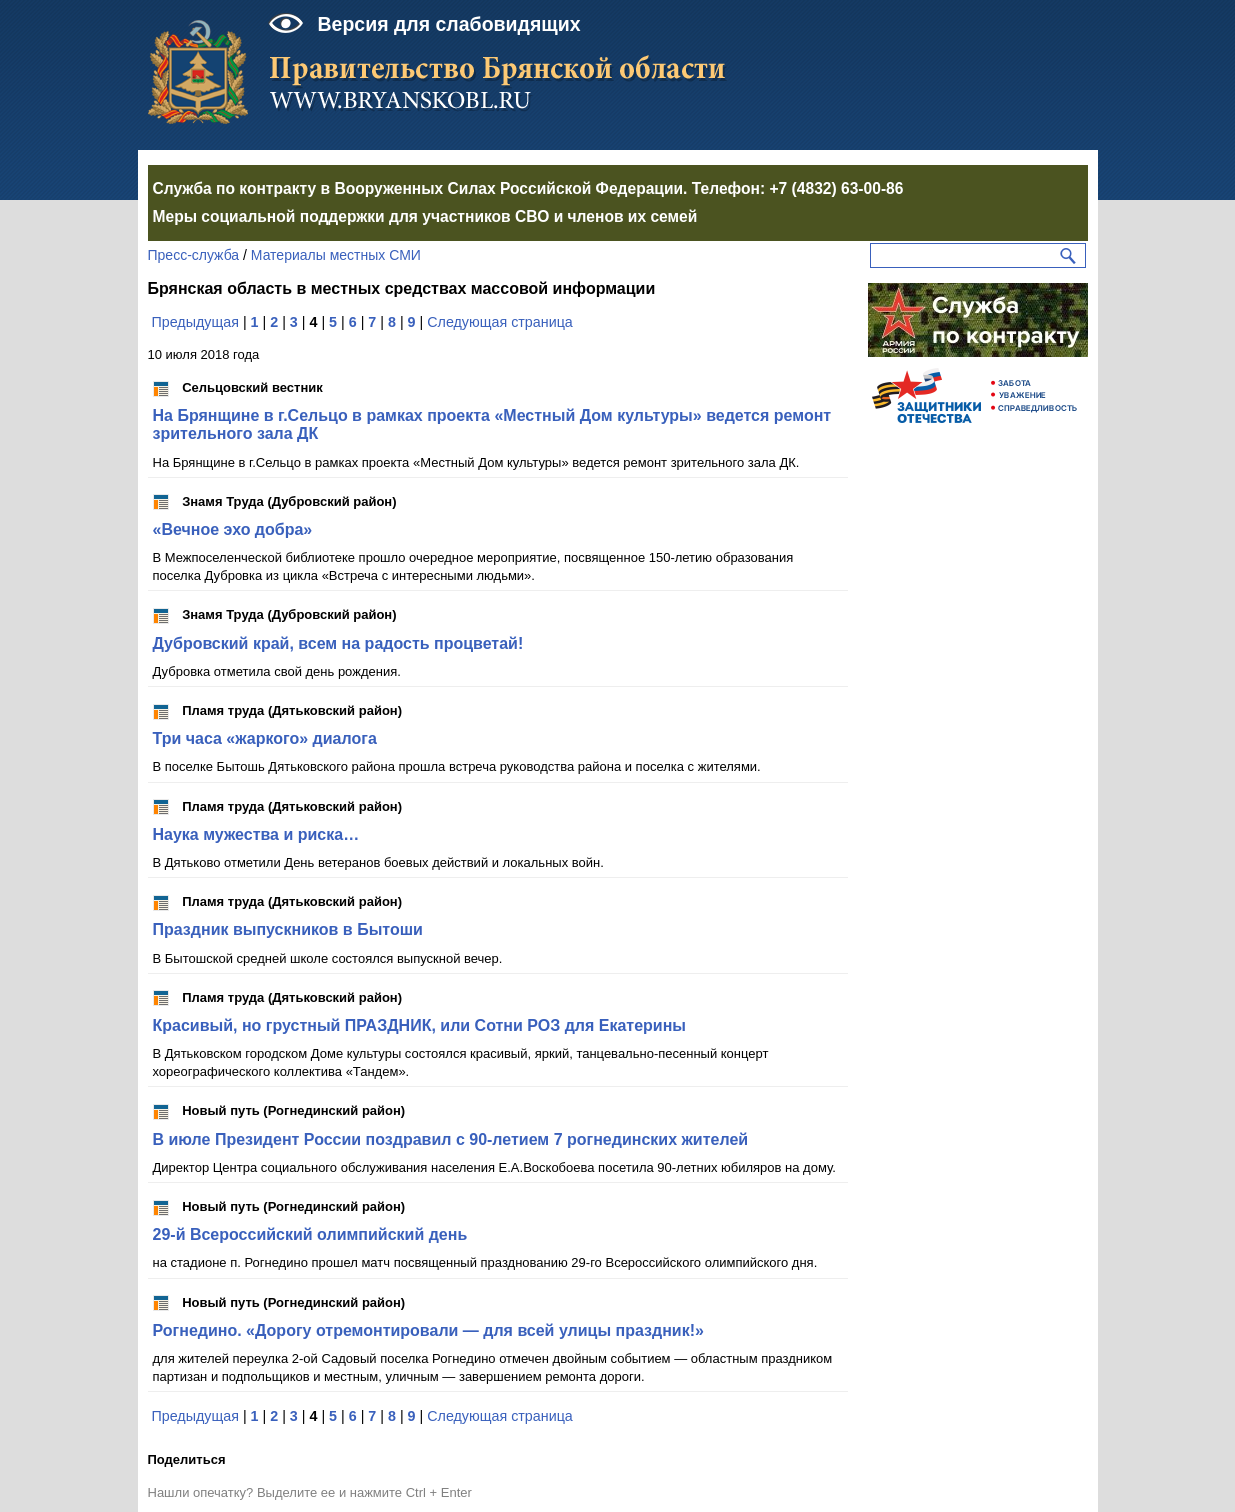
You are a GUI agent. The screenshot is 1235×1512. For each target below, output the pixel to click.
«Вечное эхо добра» (233, 529)
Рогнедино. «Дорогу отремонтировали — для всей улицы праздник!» (428, 1330)
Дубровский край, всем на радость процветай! (338, 643)
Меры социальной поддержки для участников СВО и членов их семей (425, 216)
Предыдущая (194, 322)
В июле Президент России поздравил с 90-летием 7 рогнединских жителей (451, 1139)
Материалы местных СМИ (336, 255)
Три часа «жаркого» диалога (265, 738)
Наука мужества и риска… (256, 834)
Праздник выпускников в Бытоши (288, 929)
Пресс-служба (194, 255)
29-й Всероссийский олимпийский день (310, 1234)
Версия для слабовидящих (449, 24)
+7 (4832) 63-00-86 (836, 188)
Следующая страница (500, 322)
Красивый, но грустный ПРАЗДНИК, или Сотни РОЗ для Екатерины (420, 1025)
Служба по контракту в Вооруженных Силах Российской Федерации (418, 188)
